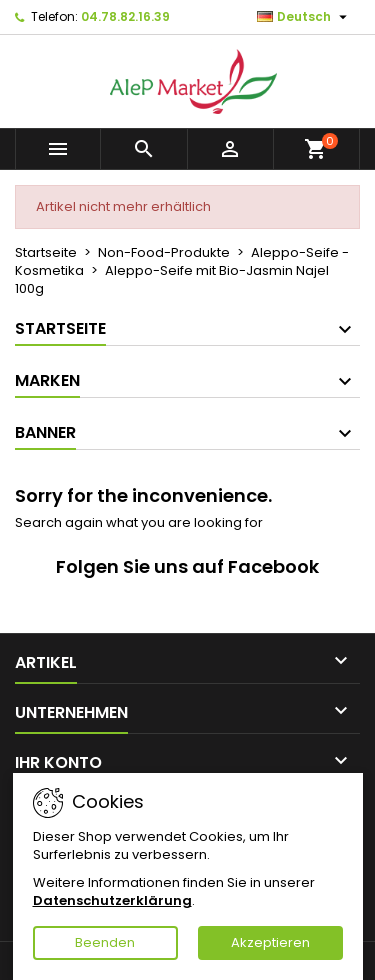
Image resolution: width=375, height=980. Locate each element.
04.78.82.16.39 (125, 16)
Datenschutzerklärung (112, 900)
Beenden (105, 942)
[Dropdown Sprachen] (304, 17)
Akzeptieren (270, 942)
